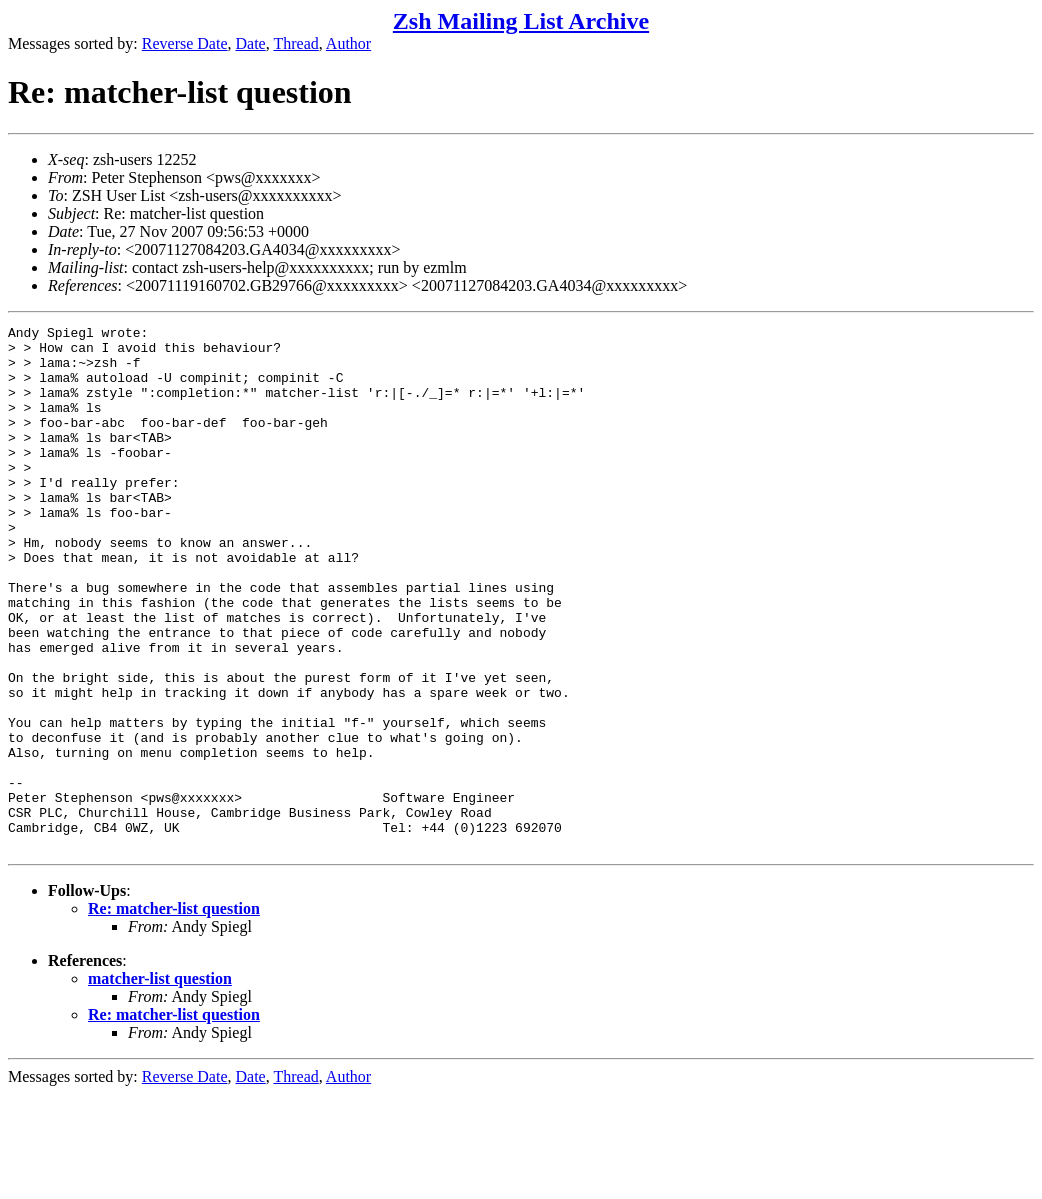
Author (348, 43)
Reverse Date (185, 43)
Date (251, 43)
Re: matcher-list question (174, 1013)
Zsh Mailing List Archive (521, 21)
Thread (295, 43)
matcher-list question (160, 1083)
